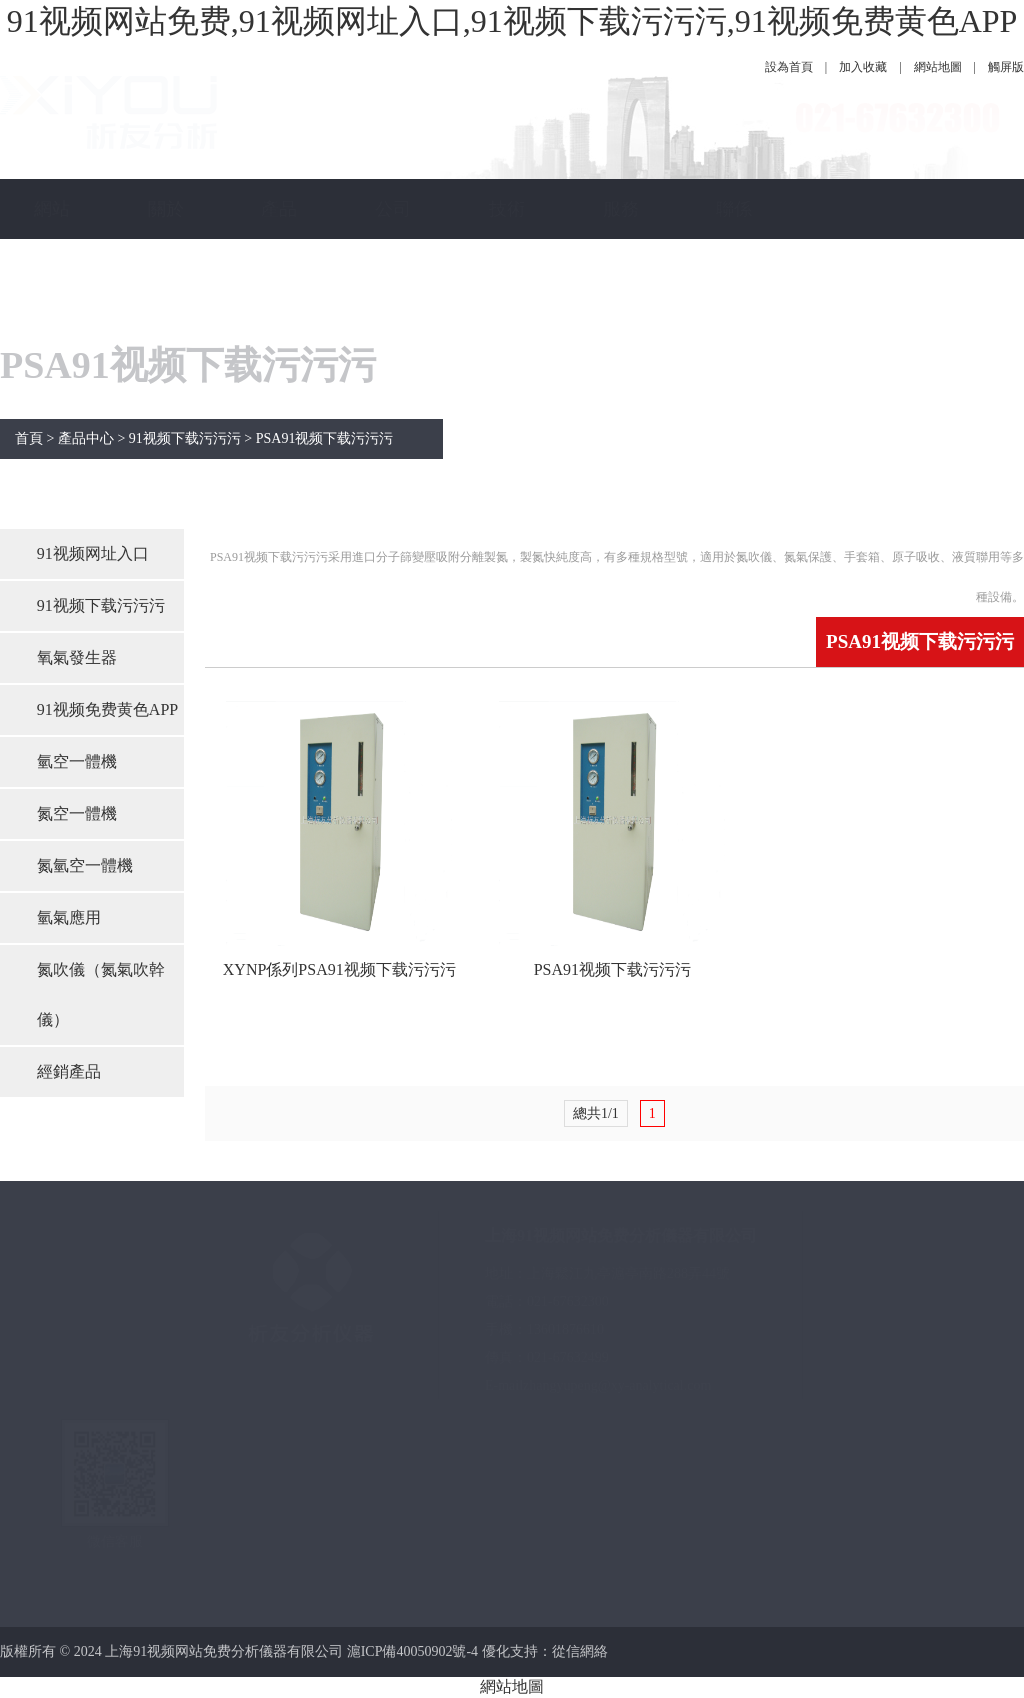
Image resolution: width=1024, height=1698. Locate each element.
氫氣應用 (69, 917)
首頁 (29, 438)
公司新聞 (393, 239)
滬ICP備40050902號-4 (412, 1651)
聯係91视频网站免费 (734, 329)
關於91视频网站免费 (166, 329)
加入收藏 (863, 67)
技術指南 (507, 239)
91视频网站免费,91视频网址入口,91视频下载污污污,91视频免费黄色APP (512, 21)
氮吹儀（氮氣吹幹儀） (101, 994)
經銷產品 (69, 1071)
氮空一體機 (77, 813)
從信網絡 (580, 1651)
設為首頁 (789, 67)
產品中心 (279, 239)
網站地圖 (938, 67)
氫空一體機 (77, 761)
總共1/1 (596, 1113)
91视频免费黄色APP (107, 709)
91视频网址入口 (93, 553)
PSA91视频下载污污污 (325, 438)
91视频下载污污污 (185, 438)
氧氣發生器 (77, 657)
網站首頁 (52, 239)
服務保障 (621, 239)
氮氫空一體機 (85, 865)
